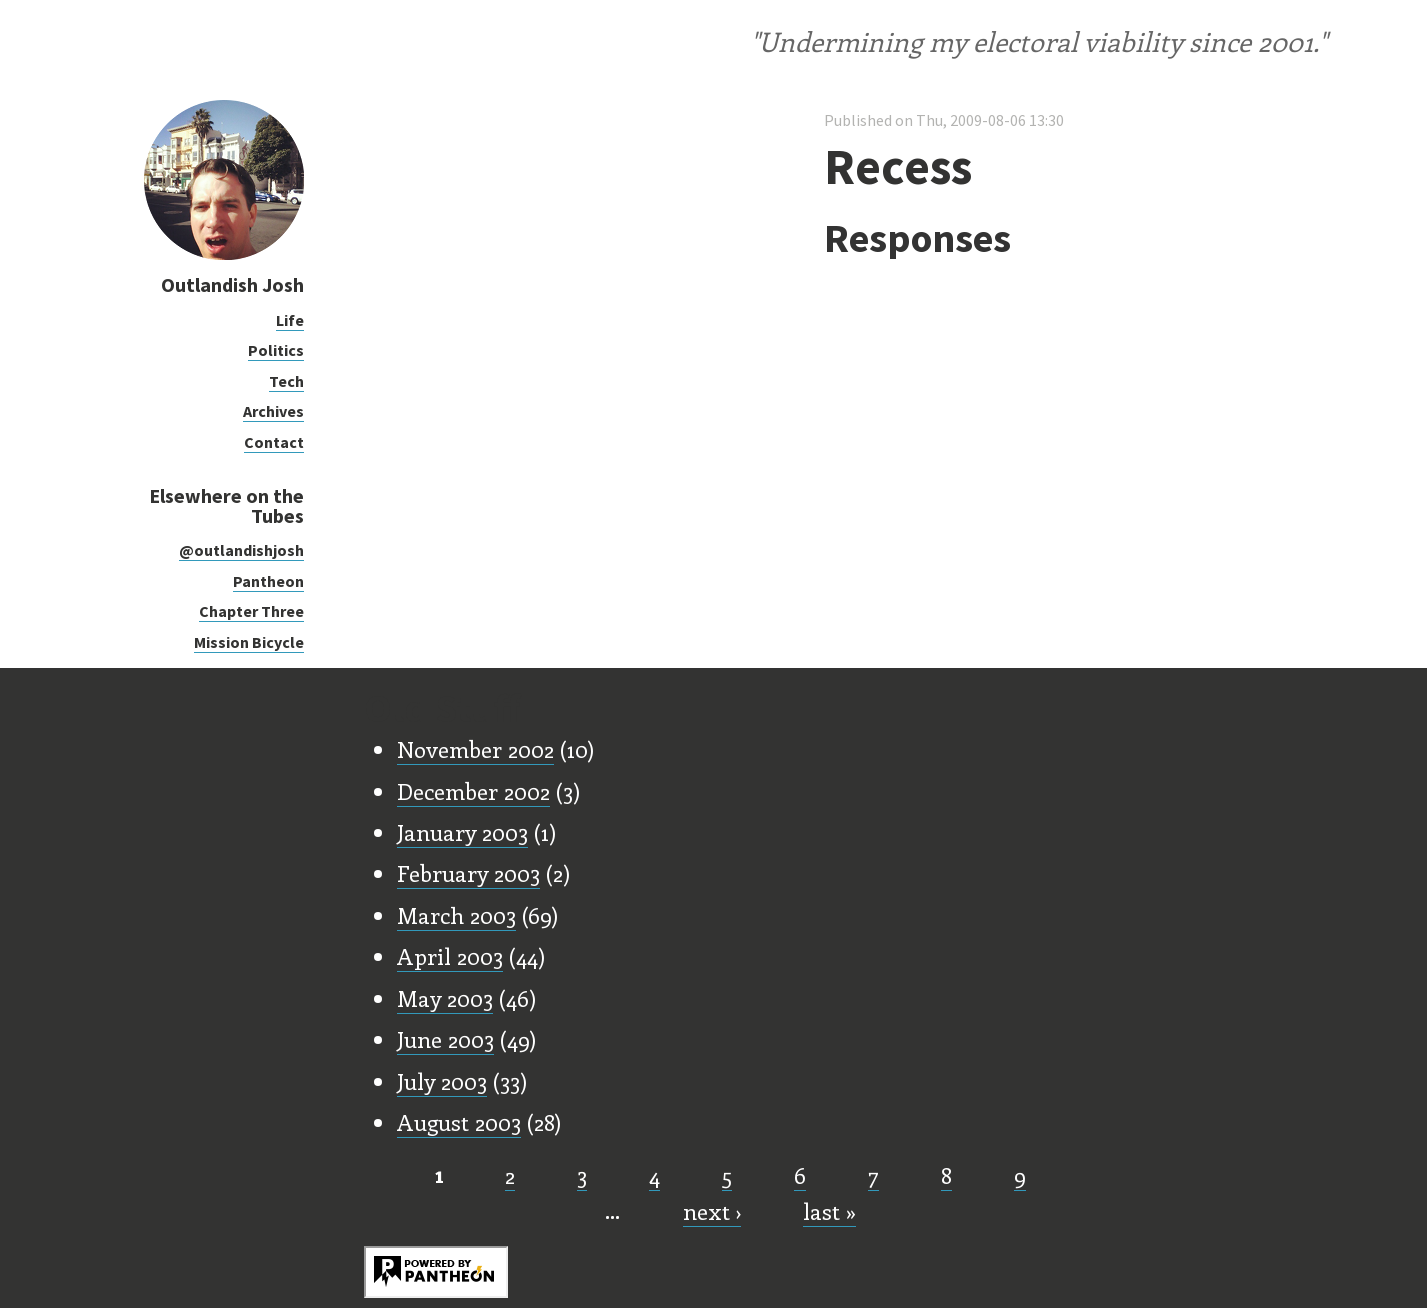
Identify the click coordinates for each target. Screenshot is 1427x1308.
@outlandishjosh (241, 550)
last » (829, 1211)
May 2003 (445, 998)
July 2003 (442, 1081)
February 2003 (468, 873)
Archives (273, 411)
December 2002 (473, 791)
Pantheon (268, 581)
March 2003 (456, 915)
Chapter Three (251, 611)
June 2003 (445, 1039)
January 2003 (462, 832)
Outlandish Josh (232, 284)
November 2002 (475, 749)
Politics (276, 350)
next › (712, 1211)
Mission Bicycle (249, 642)
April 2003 (450, 956)
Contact (274, 442)
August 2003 (459, 1122)
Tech (286, 381)
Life (290, 320)
